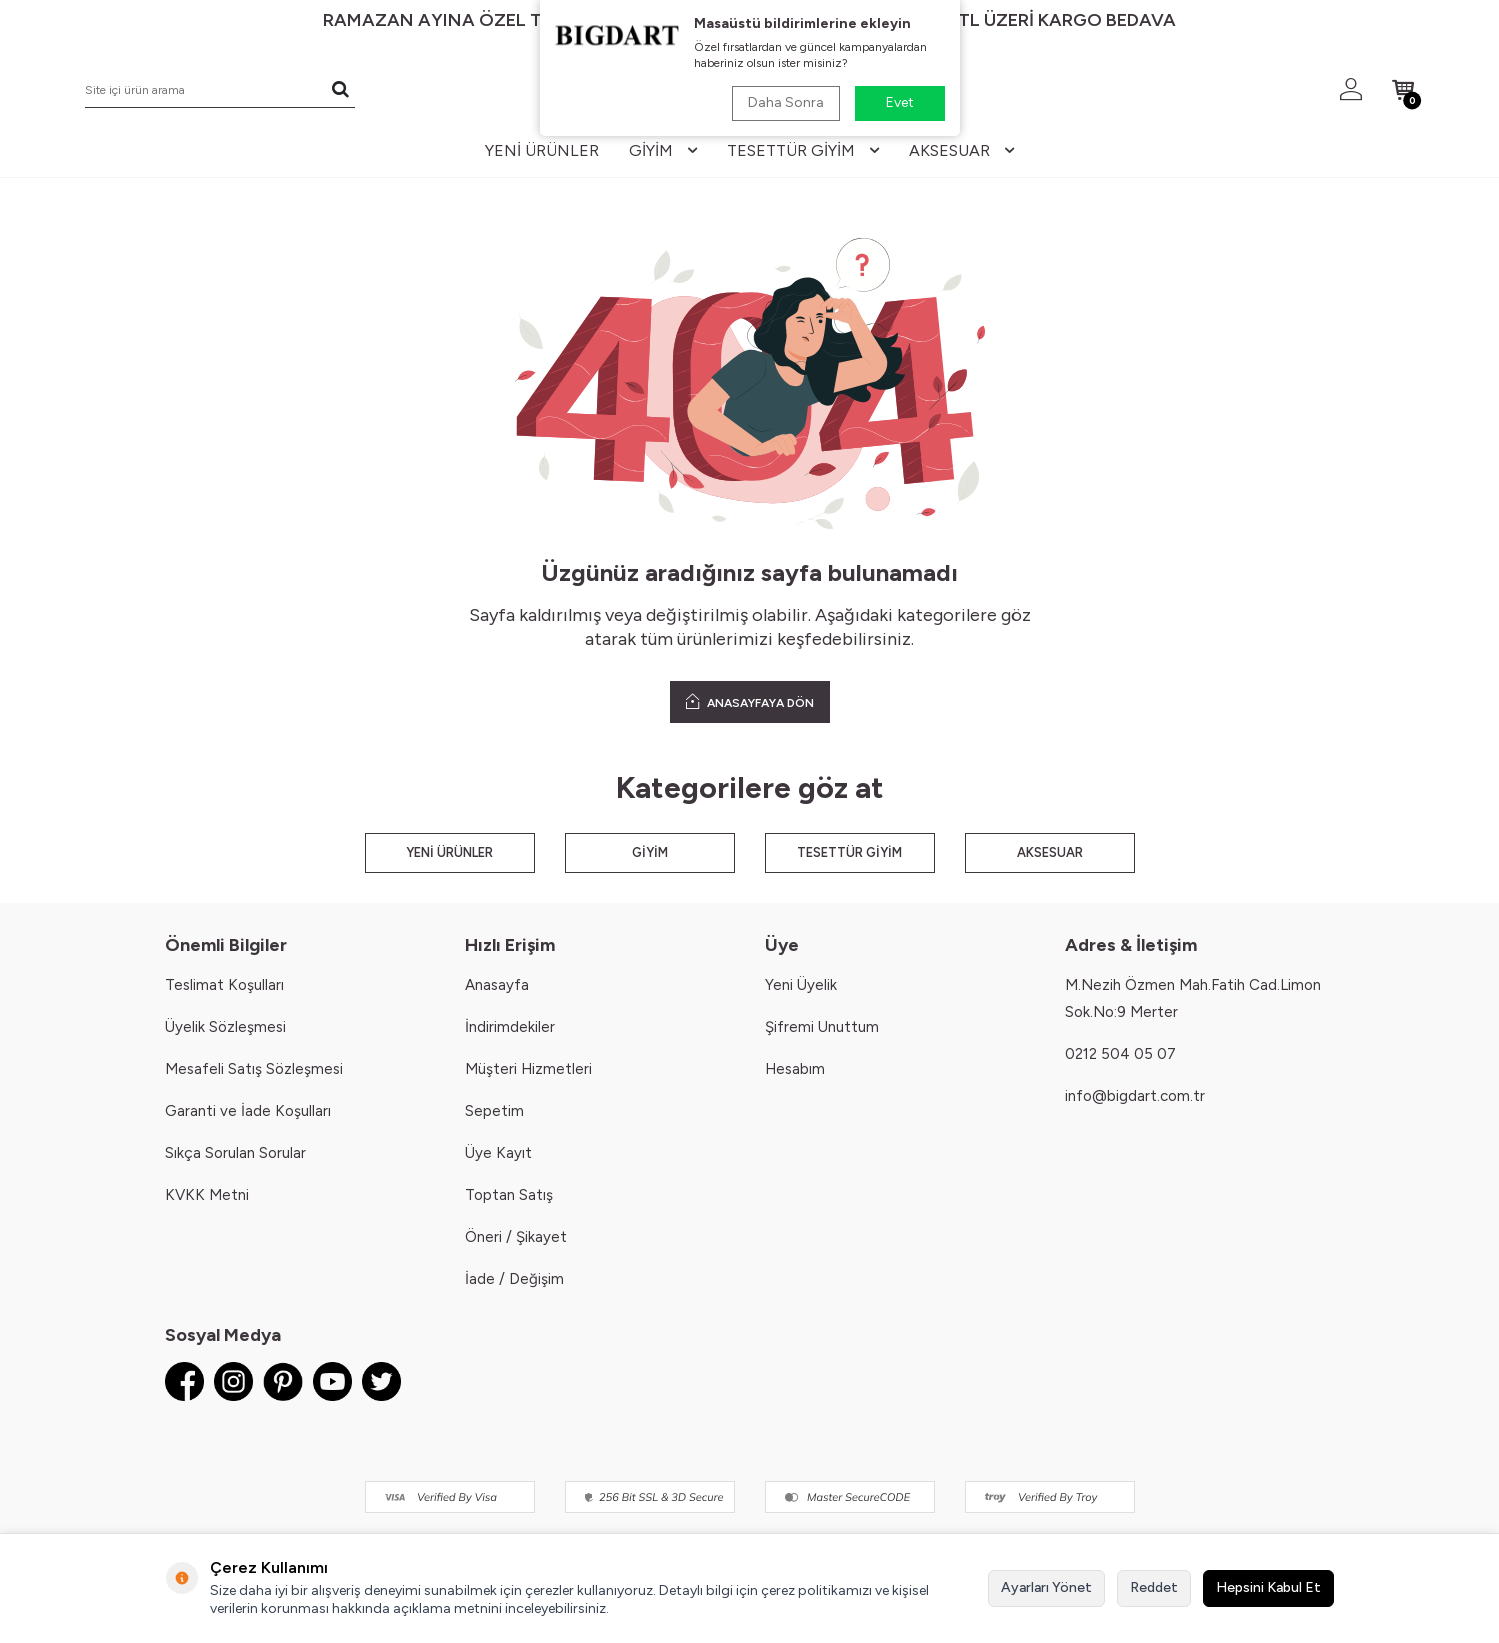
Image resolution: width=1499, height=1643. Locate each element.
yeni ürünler (542, 150)
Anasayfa (497, 985)
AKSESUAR (1050, 852)
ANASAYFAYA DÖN (750, 701)
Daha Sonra (786, 102)
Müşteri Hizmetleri (528, 1069)
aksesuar (961, 150)
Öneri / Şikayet (516, 1237)
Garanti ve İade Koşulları (248, 1111)
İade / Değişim (514, 1279)
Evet (900, 102)
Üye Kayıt (498, 1153)
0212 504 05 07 (1120, 1054)
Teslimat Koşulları (224, 985)
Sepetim (494, 1111)
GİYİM (650, 852)
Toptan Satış (509, 1195)
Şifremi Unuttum (822, 1027)
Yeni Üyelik (801, 985)
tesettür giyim (803, 150)
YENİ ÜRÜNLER (449, 852)
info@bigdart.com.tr (1135, 1096)
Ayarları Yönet (1046, 1587)
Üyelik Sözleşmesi (225, 1027)
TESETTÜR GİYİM (849, 852)
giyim (663, 150)
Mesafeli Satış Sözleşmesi (254, 1069)
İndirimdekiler (510, 1027)
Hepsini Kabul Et (1268, 1587)
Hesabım (795, 1069)
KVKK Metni (207, 1195)
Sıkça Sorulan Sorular (235, 1153)
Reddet (1154, 1587)
